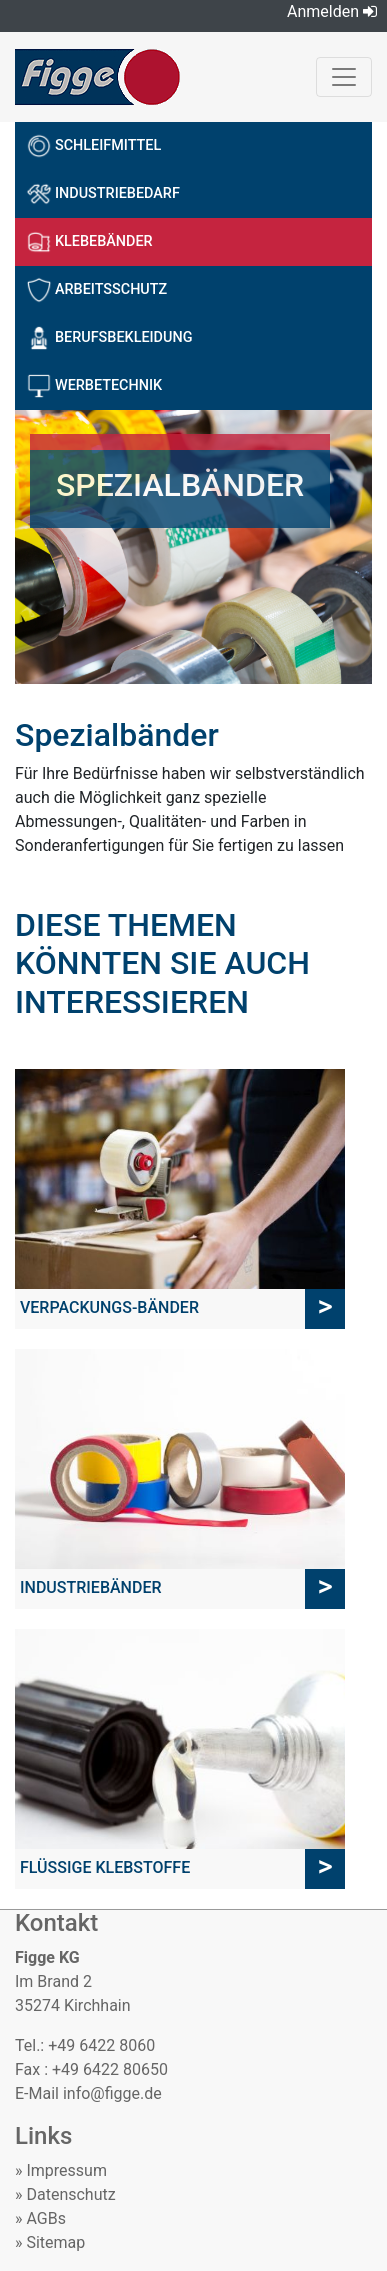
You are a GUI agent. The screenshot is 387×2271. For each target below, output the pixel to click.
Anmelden (332, 11)
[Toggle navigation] (344, 77)
